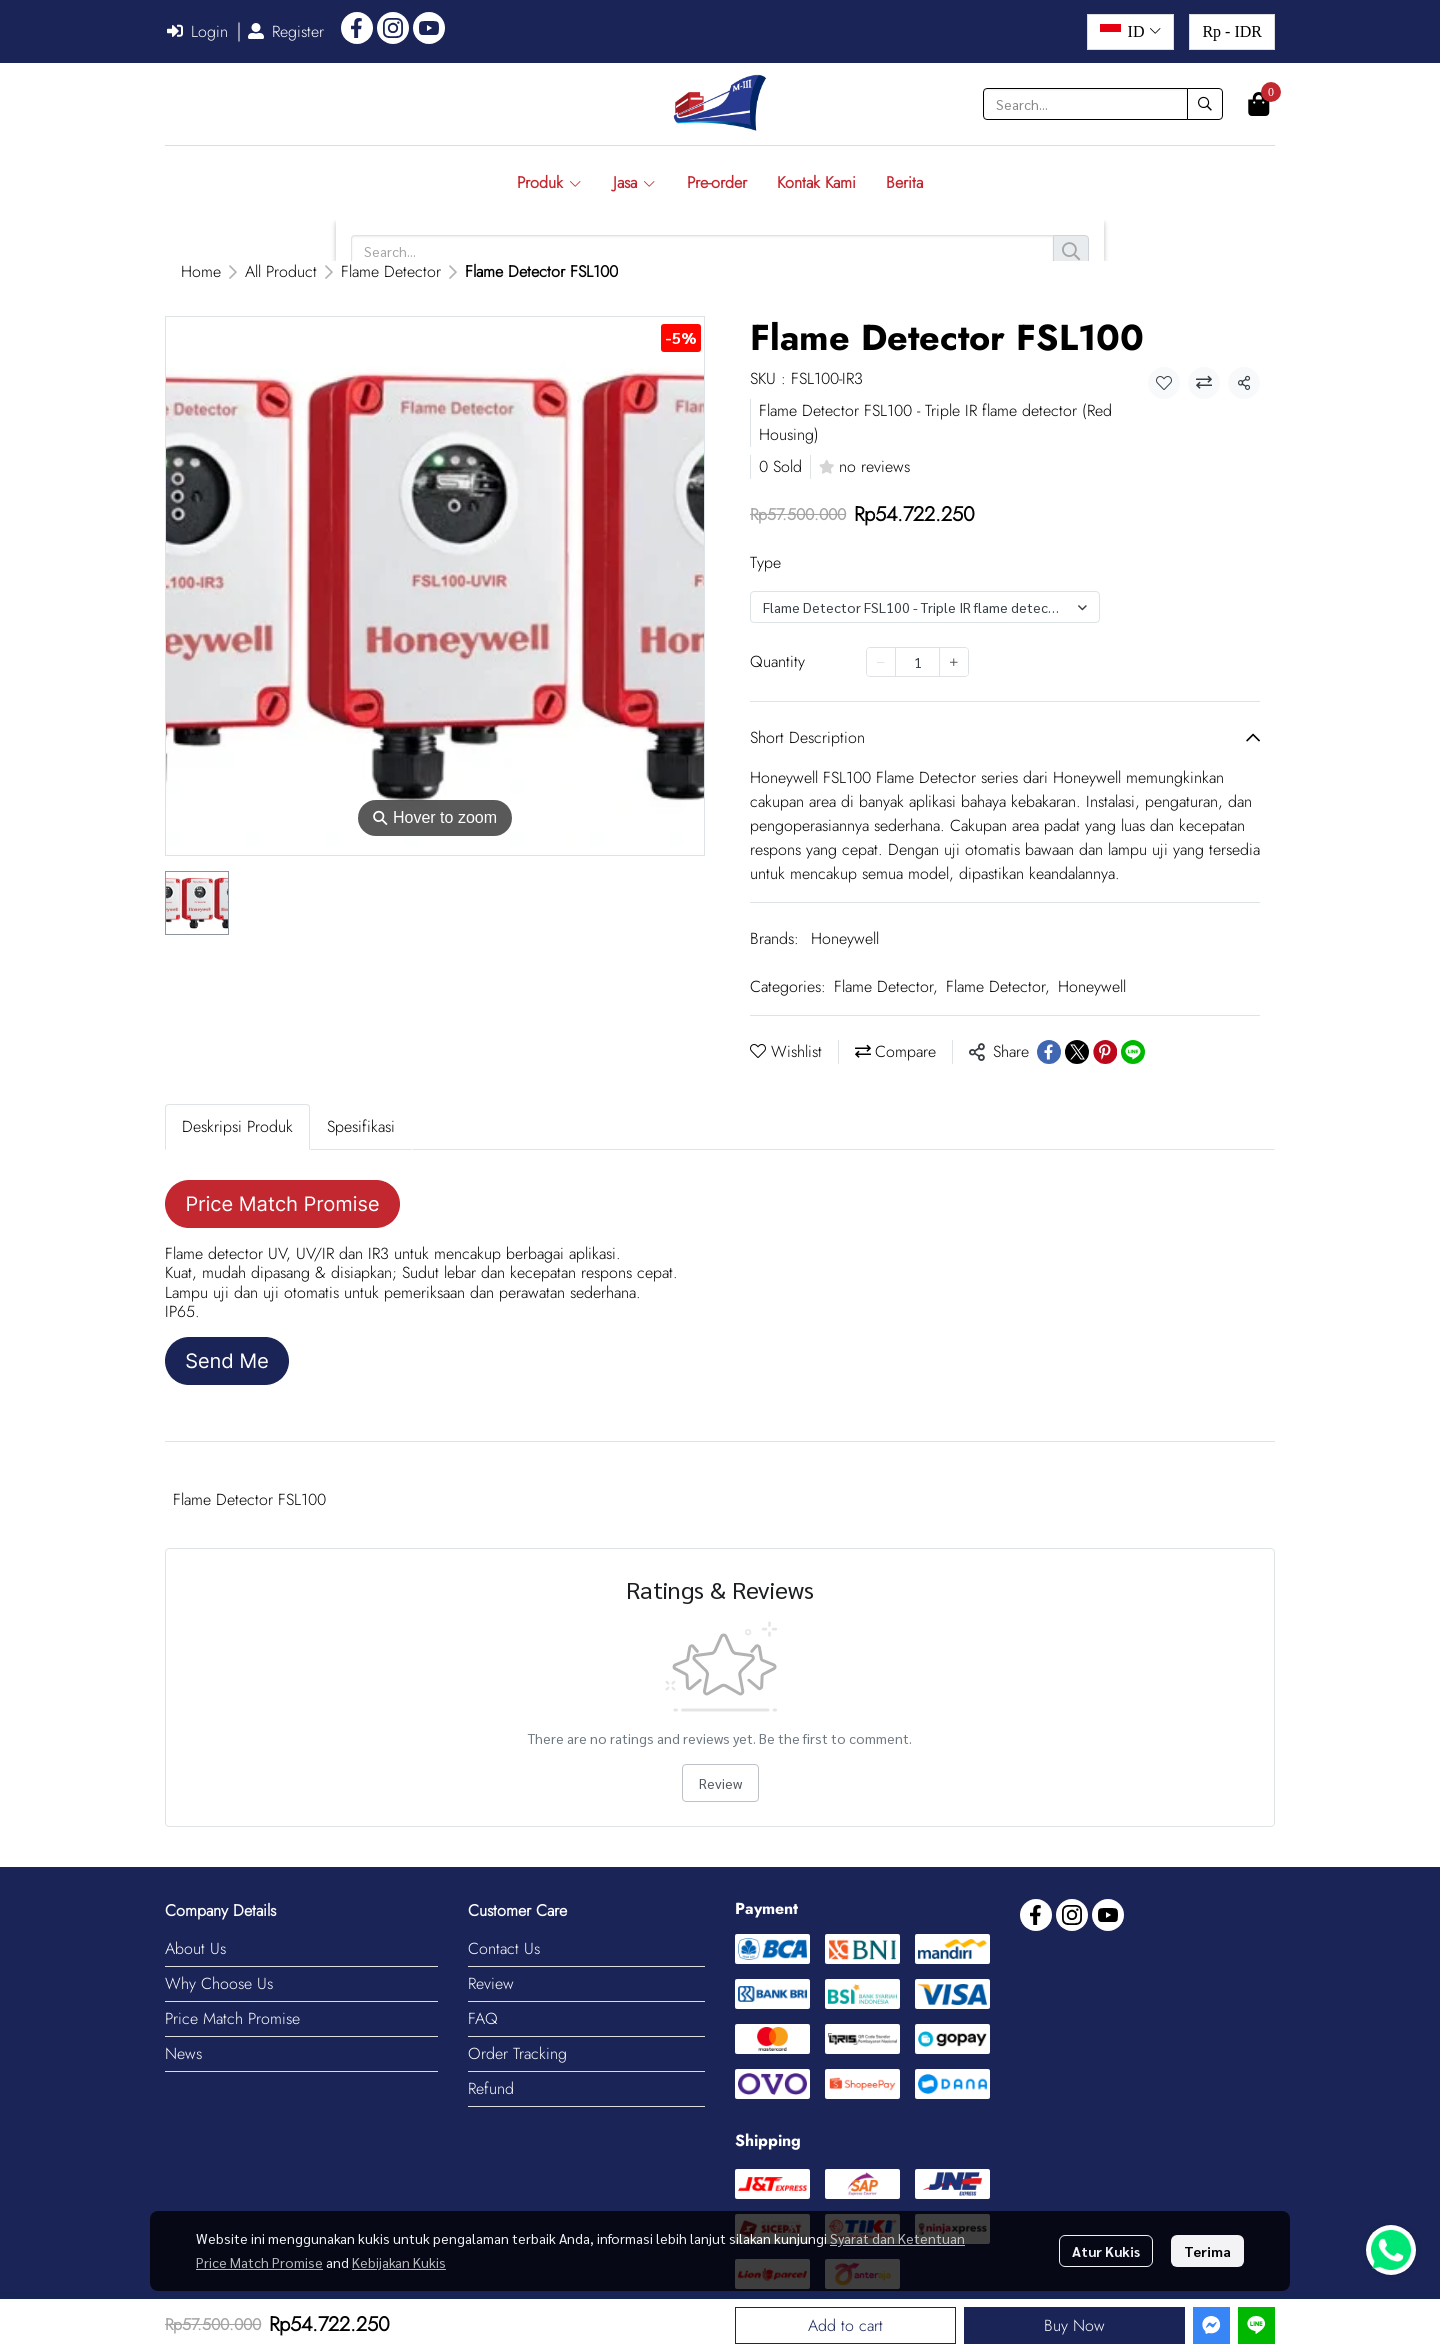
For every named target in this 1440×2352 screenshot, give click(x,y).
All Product (281, 271)
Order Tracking (517, 2053)
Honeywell (845, 938)
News (183, 2053)
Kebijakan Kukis (399, 2262)
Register (286, 31)
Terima (1207, 2251)
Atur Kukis (1106, 2251)
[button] (1130, 32)
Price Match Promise (232, 2018)
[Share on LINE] (1133, 1052)
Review (720, 1783)
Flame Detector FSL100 (249, 1499)
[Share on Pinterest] (1105, 1052)
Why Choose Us (219, 1983)
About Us (195, 1948)
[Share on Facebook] (1049, 1052)
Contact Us (504, 1948)
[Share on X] (1077, 1052)
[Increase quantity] (954, 662)
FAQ (483, 2018)
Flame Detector (391, 271)
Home (201, 271)
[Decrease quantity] (881, 662)
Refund (491, 2088)
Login (197, 31)
